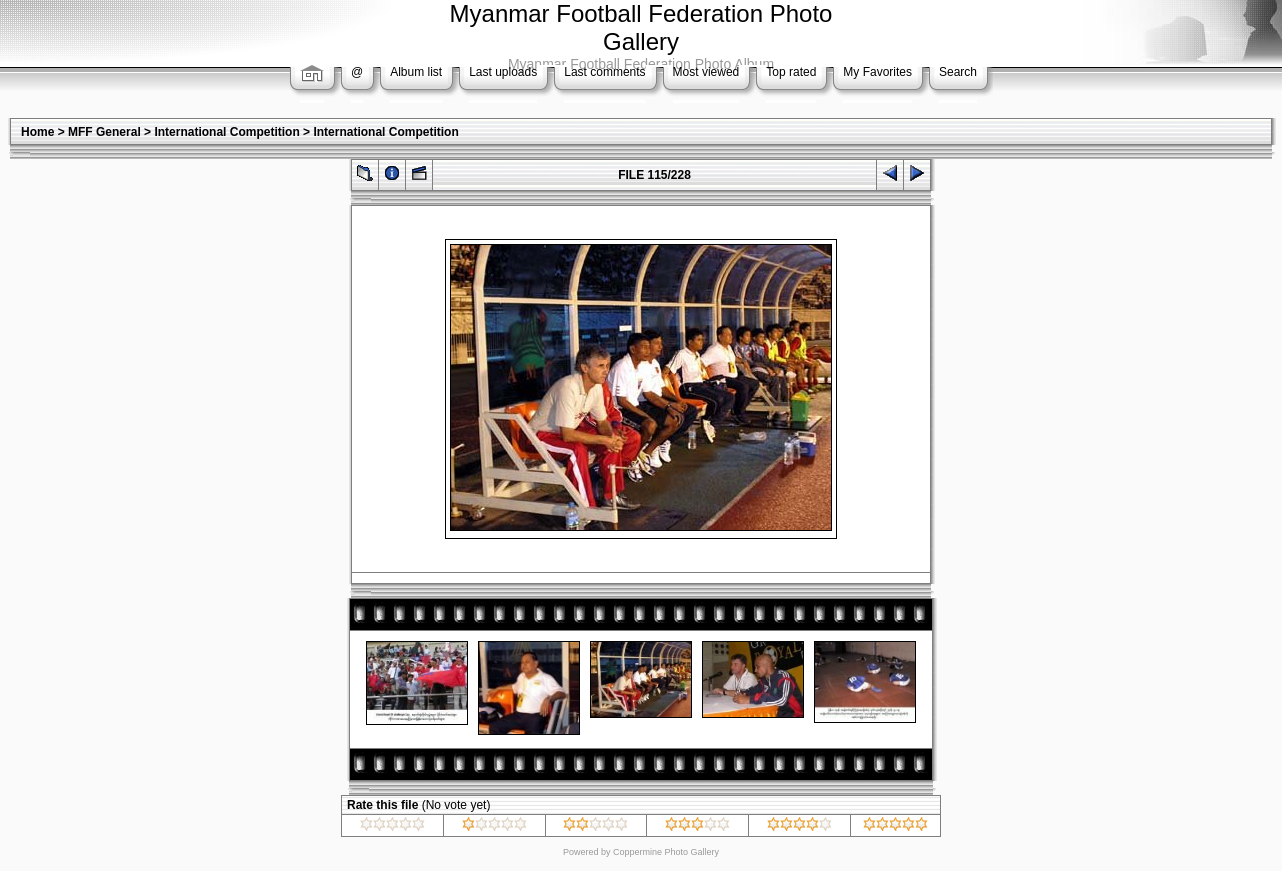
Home (37, 132)
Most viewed (706, 72)
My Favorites (877, 72)
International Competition (226, 132)
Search (958, 72)
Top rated (791, 72)
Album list (416, 72)
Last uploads (503, 72)
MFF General (104, 132)
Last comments (604, 72)
